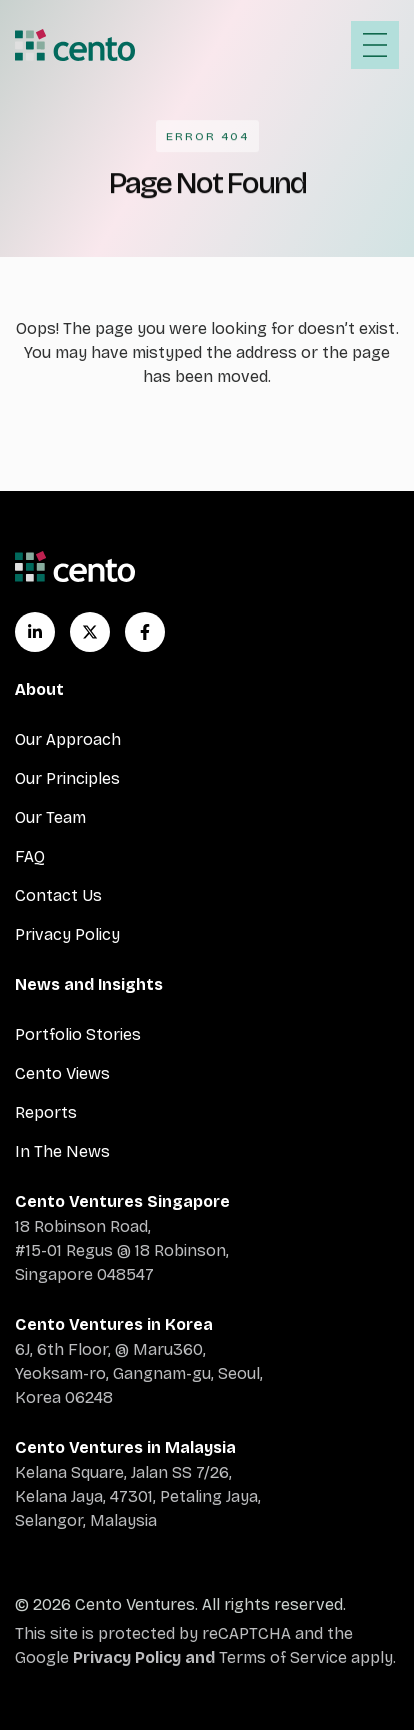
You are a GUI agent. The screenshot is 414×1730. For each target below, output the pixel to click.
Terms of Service (283, 1657)
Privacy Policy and (146, 1657)
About (39, 689)
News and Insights (89, 984)
